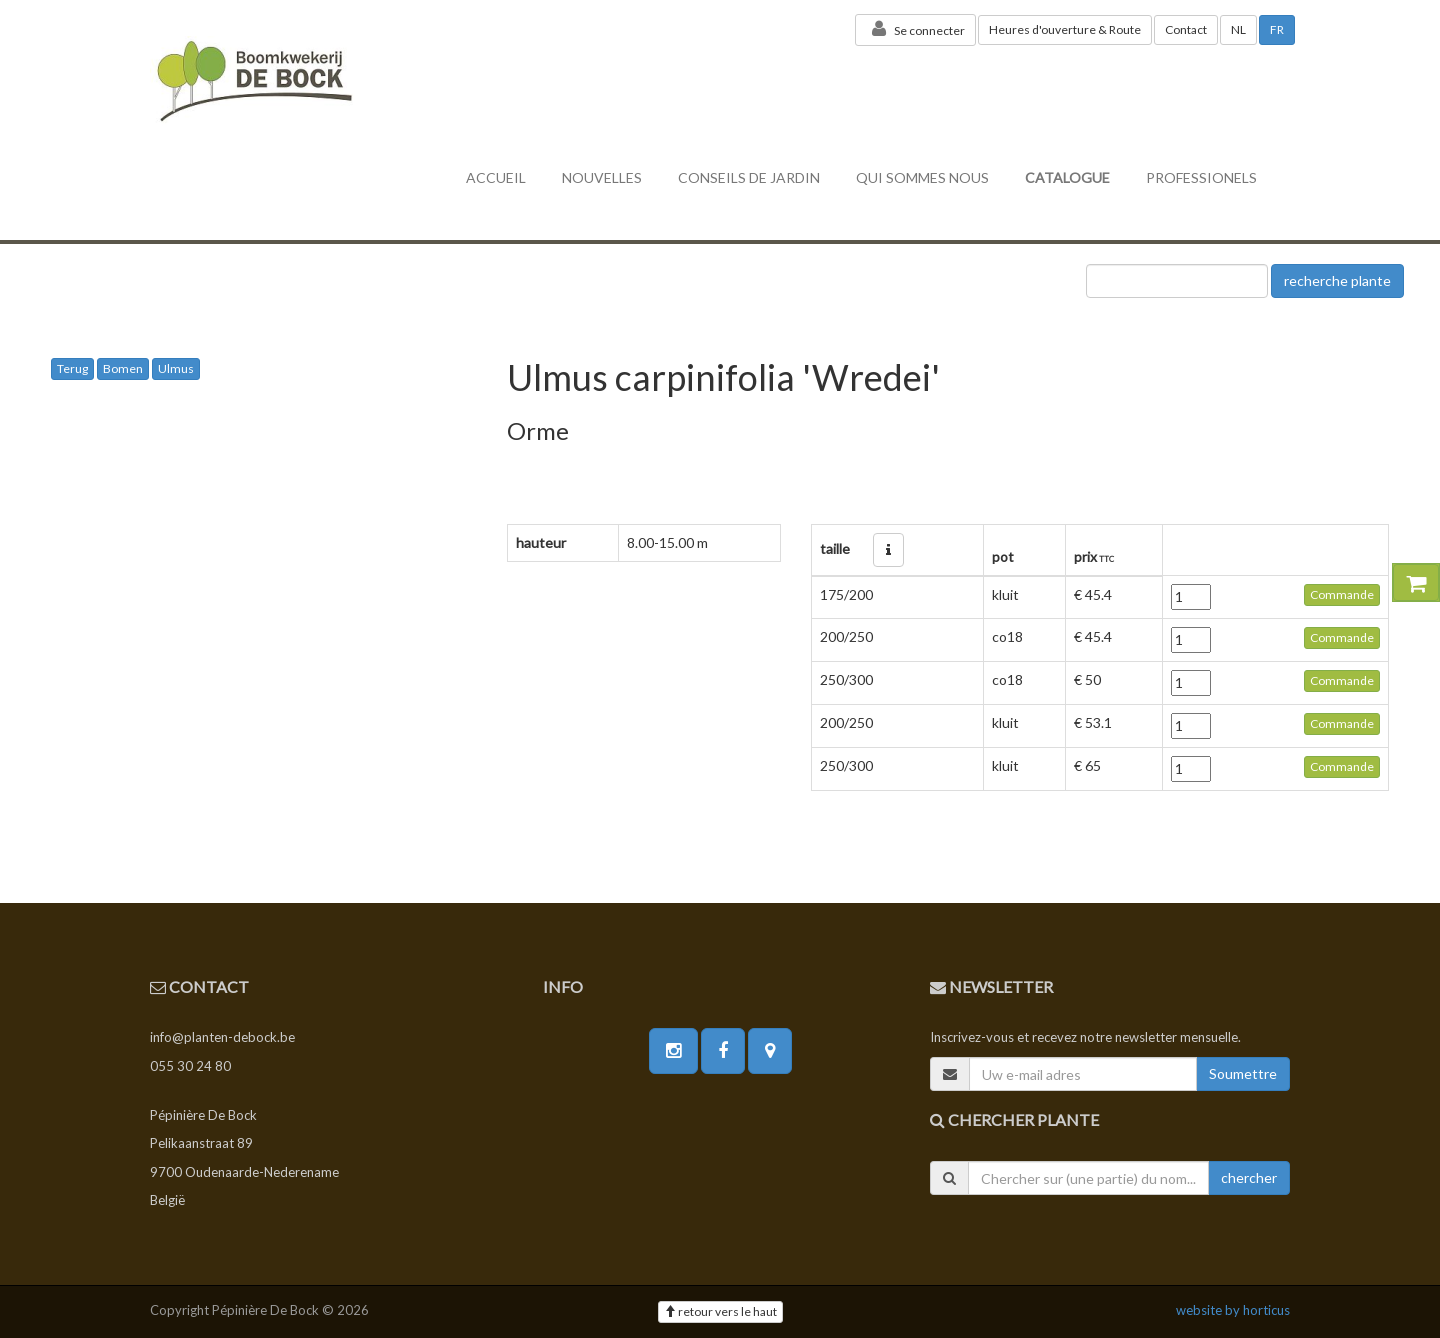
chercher (1249, 1177)
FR (1277, 29)
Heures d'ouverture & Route (1065, 29)
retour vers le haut (720, 1311)
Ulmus (176, 368)
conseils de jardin (749, 177)
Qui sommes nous (922, 177)
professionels (1201, 177)
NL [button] (1238, 29)
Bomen (123, 368)
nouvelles (602, 177)
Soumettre (1243, 1073)
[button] (888, 550)
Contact (1186, 29)
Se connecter (915, 29)
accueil (496, 177)
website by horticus (1233, 1310)
